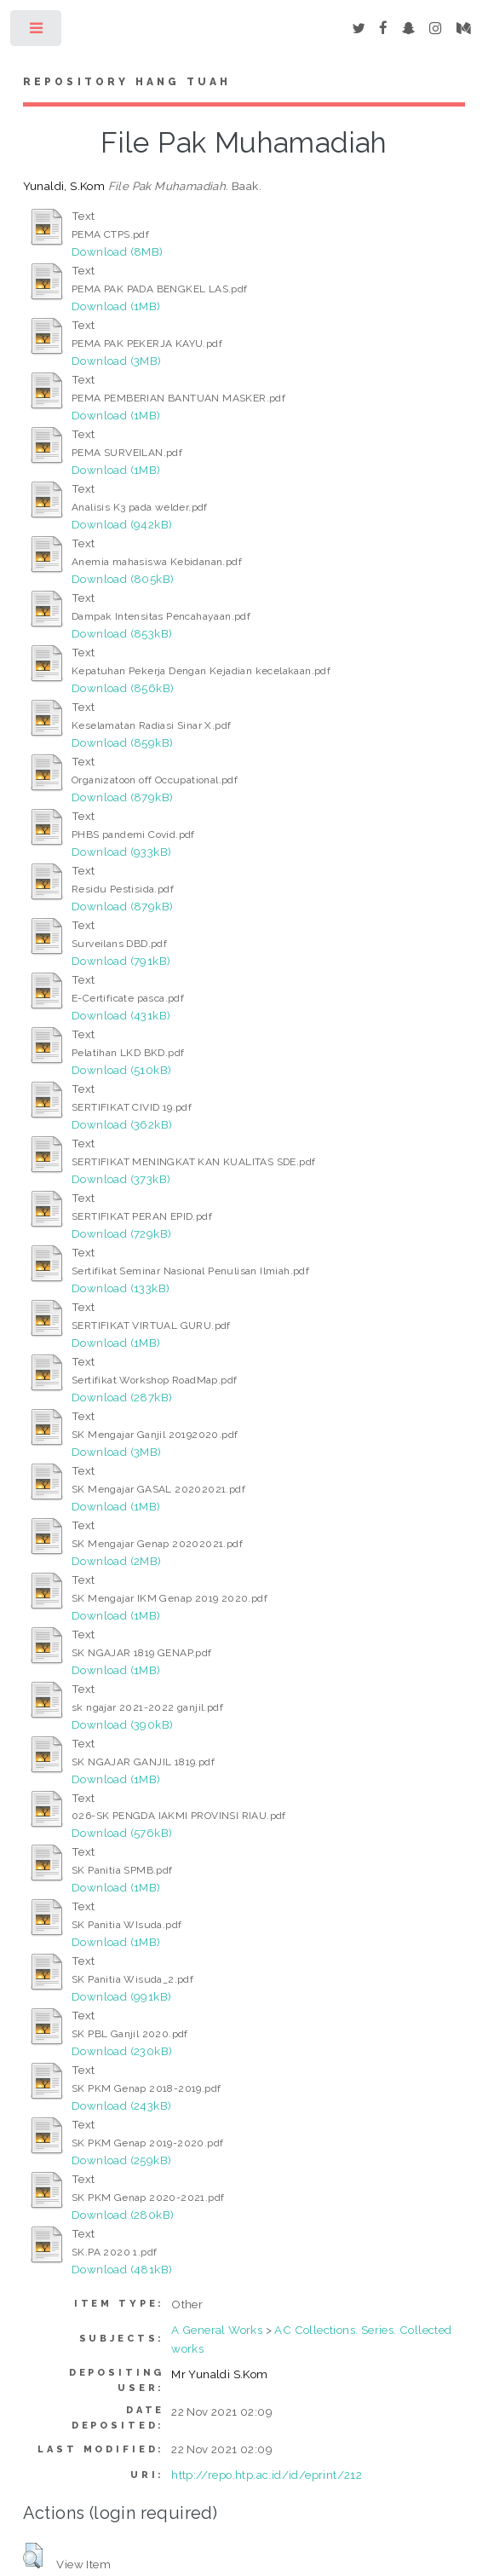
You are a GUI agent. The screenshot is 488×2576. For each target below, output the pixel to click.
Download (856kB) (123, 688)
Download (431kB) (121, 1015)
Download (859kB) (122, 742)
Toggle (37, 32)
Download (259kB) (121, 2160)
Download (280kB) (123, 2214)
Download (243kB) (121, 2105)
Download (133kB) (120, 1288)
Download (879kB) (122, 797)
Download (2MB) (117, 1561)
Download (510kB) (121, 1070)
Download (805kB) (123, 579)
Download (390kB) (122, 1724)
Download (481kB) (122, 2269)
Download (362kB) (122, 1124)
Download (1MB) (116, 306)
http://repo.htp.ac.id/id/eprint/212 (266, 2474)
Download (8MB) (118, 251)
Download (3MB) (117, 360)
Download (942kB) (122, 524)
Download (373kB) (121, 1179)
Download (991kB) (121, 1996)
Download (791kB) (121, 960)
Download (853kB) (122, 633)
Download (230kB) (122, 2051)
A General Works (216, 2329)
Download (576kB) (122, 1833)
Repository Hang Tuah (127, 82)
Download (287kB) (122, 1397)
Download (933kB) (121, 851)
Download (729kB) (121, 1233)
